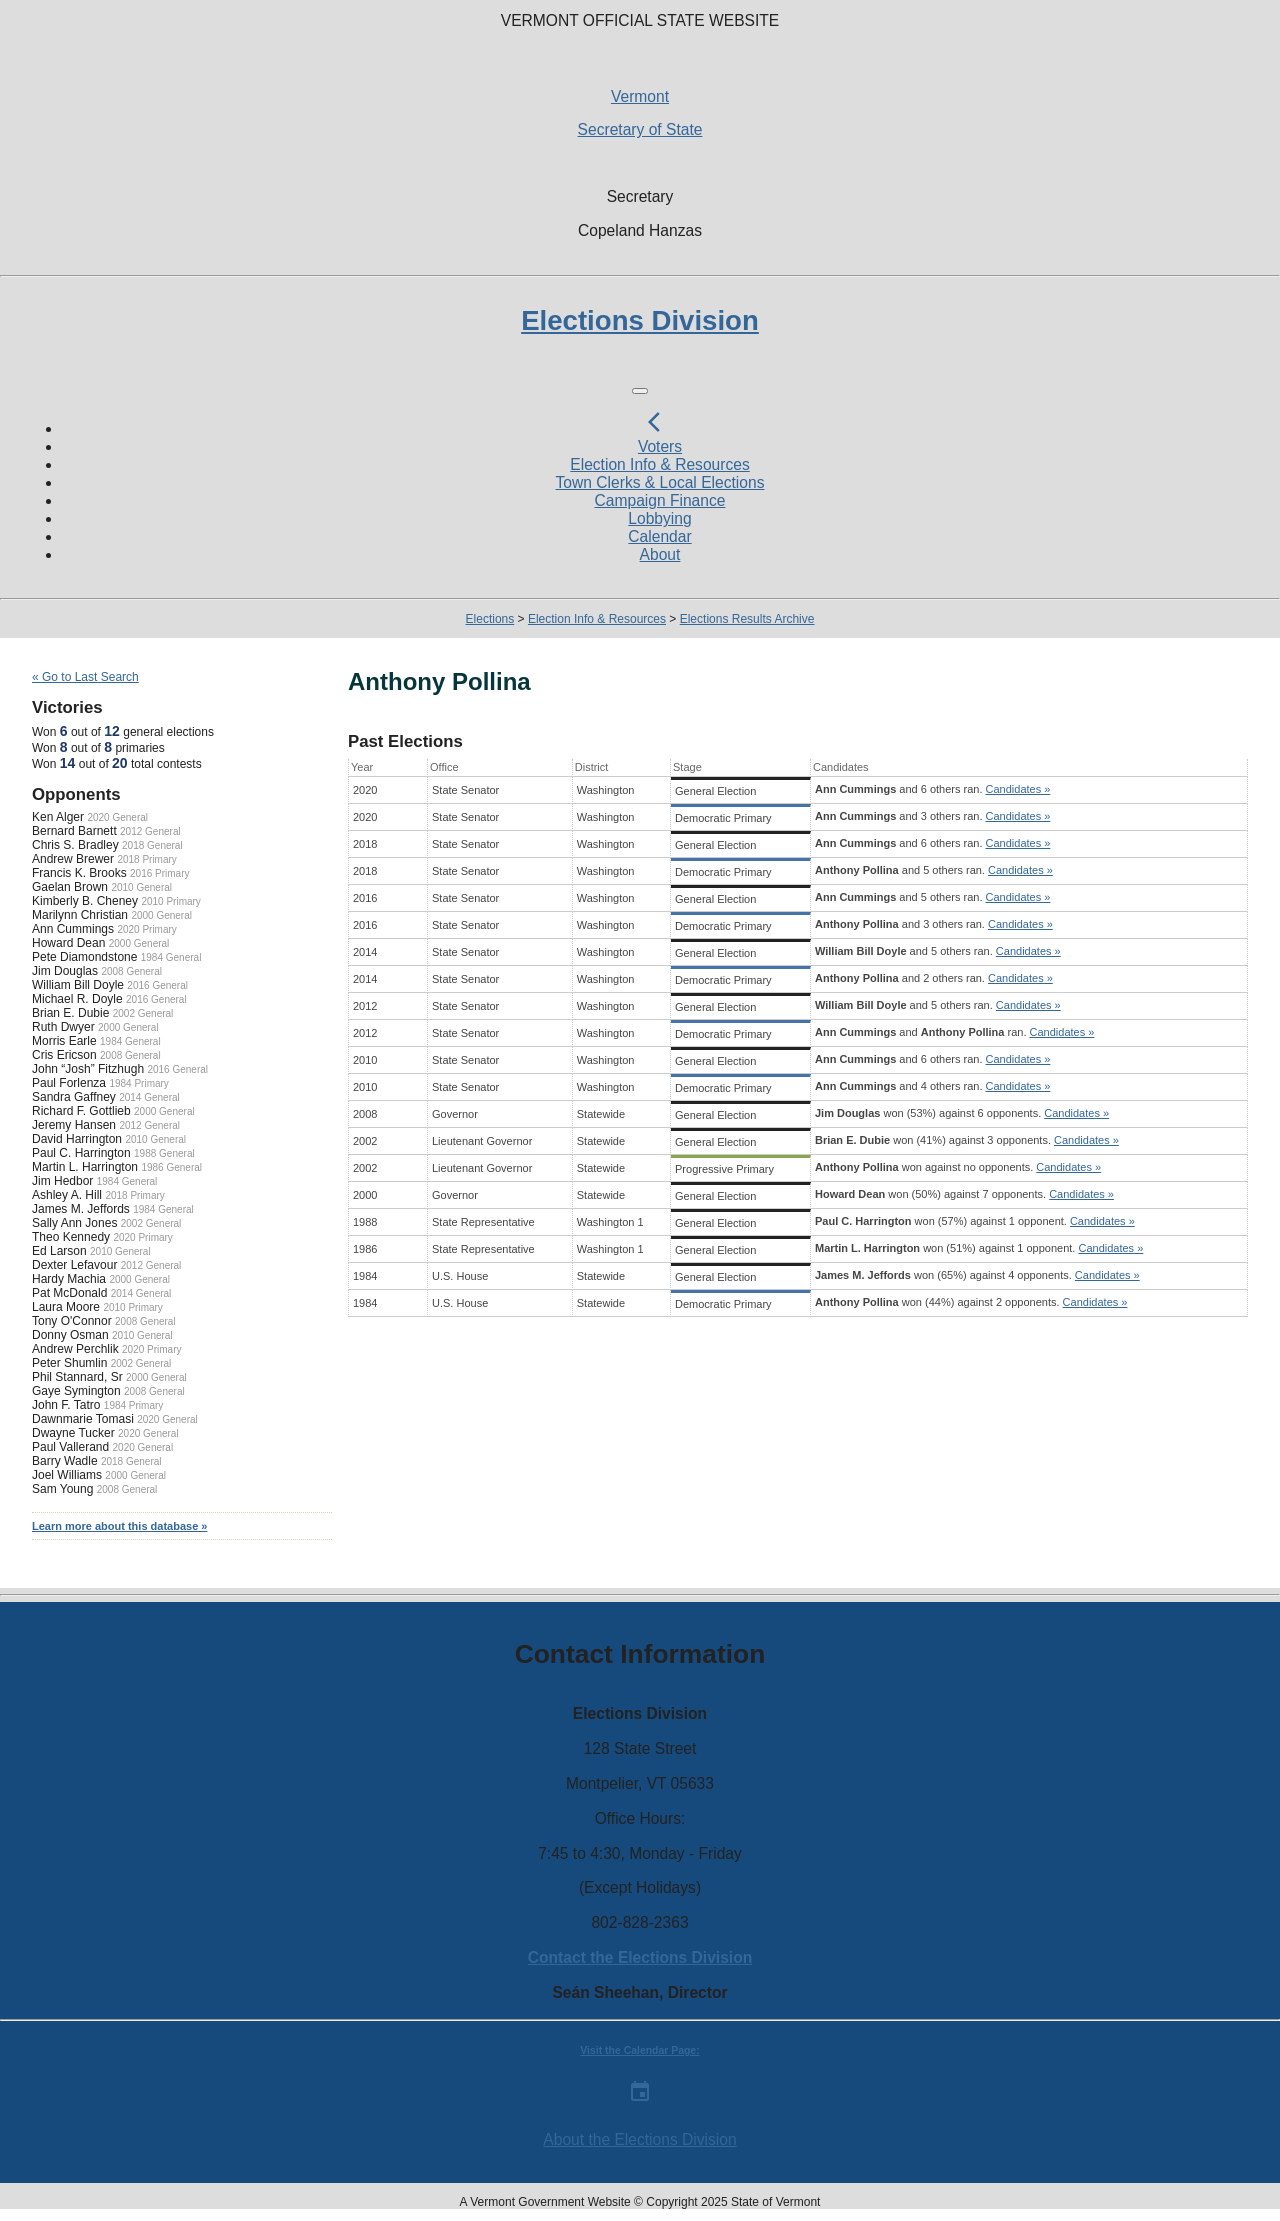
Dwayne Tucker (73, 1433)
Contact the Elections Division (640, 1957)
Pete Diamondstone (84, 957)
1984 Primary (138, 1083)
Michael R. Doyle (77, 999)
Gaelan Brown (70, 887)
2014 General (149, 1097)
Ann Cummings (73, 929)
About (660, 554)
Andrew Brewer (73, 859)
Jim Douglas (65, 971)
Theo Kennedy (71, 1237)
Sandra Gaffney (74, 1097)
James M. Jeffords (81, 1209)
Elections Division (640, 320)
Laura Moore (66, 1307)
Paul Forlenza (69, 1083)
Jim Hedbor (62, 1181)
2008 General (131, 971)
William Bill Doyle (78, 985)
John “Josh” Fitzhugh (88, 1069)
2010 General (141, 887)
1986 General (171, 1167)
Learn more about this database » (119, 1526)
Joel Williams (67, 1475)
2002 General (143, 1013)
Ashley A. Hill (67, 1195)
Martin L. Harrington (85, 1167)
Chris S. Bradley (75, 845)
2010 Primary (170, 901)
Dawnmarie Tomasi (83, 1419)
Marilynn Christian (80, 915)
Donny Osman (70, 1335)
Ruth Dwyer (63, 1027)
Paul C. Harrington (81, 1153)
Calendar (659, 536)
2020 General (117, 817)
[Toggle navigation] (640, 391)
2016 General (157, 985)
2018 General (152, 845)
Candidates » (1018, 789)
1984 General (171, 957)
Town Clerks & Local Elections (660, 482)
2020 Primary (146, 929)
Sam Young (62, 1489)
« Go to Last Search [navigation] (85, 677)
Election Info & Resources (659, 464)
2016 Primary (159, 873)
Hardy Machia (69, 1279)
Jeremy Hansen (74, 1125)
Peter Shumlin (69, 1363)
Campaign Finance (660, 500)
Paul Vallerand (70, 1447)
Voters (660, 446)
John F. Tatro (66, 1405)
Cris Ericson (64, 1055)
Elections (490, 619)
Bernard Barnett (74, 831)
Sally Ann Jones (74, 1223)
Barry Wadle (65, 1461)
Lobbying (659, 518)
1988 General (164, 1153)
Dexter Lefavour (74, 1265)
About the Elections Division (639, 2139)
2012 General (150, 831)
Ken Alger (58, 817)
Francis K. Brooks (79, 873)
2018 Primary (146, 859)
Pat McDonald (69, 1293)
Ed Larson (59, 1251)
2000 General (161, 915)
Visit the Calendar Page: (639, 2050)
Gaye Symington (76, 1391)
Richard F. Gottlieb (81, 1111)
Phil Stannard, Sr (77, 1377)
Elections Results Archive (747, 619)
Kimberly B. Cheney (85, 901)
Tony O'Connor (72, 1321)
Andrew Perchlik (75, 1349)
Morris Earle (64, 1041)
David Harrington (77, 1139)
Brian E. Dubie (70, 1013)
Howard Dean (68, 943)
